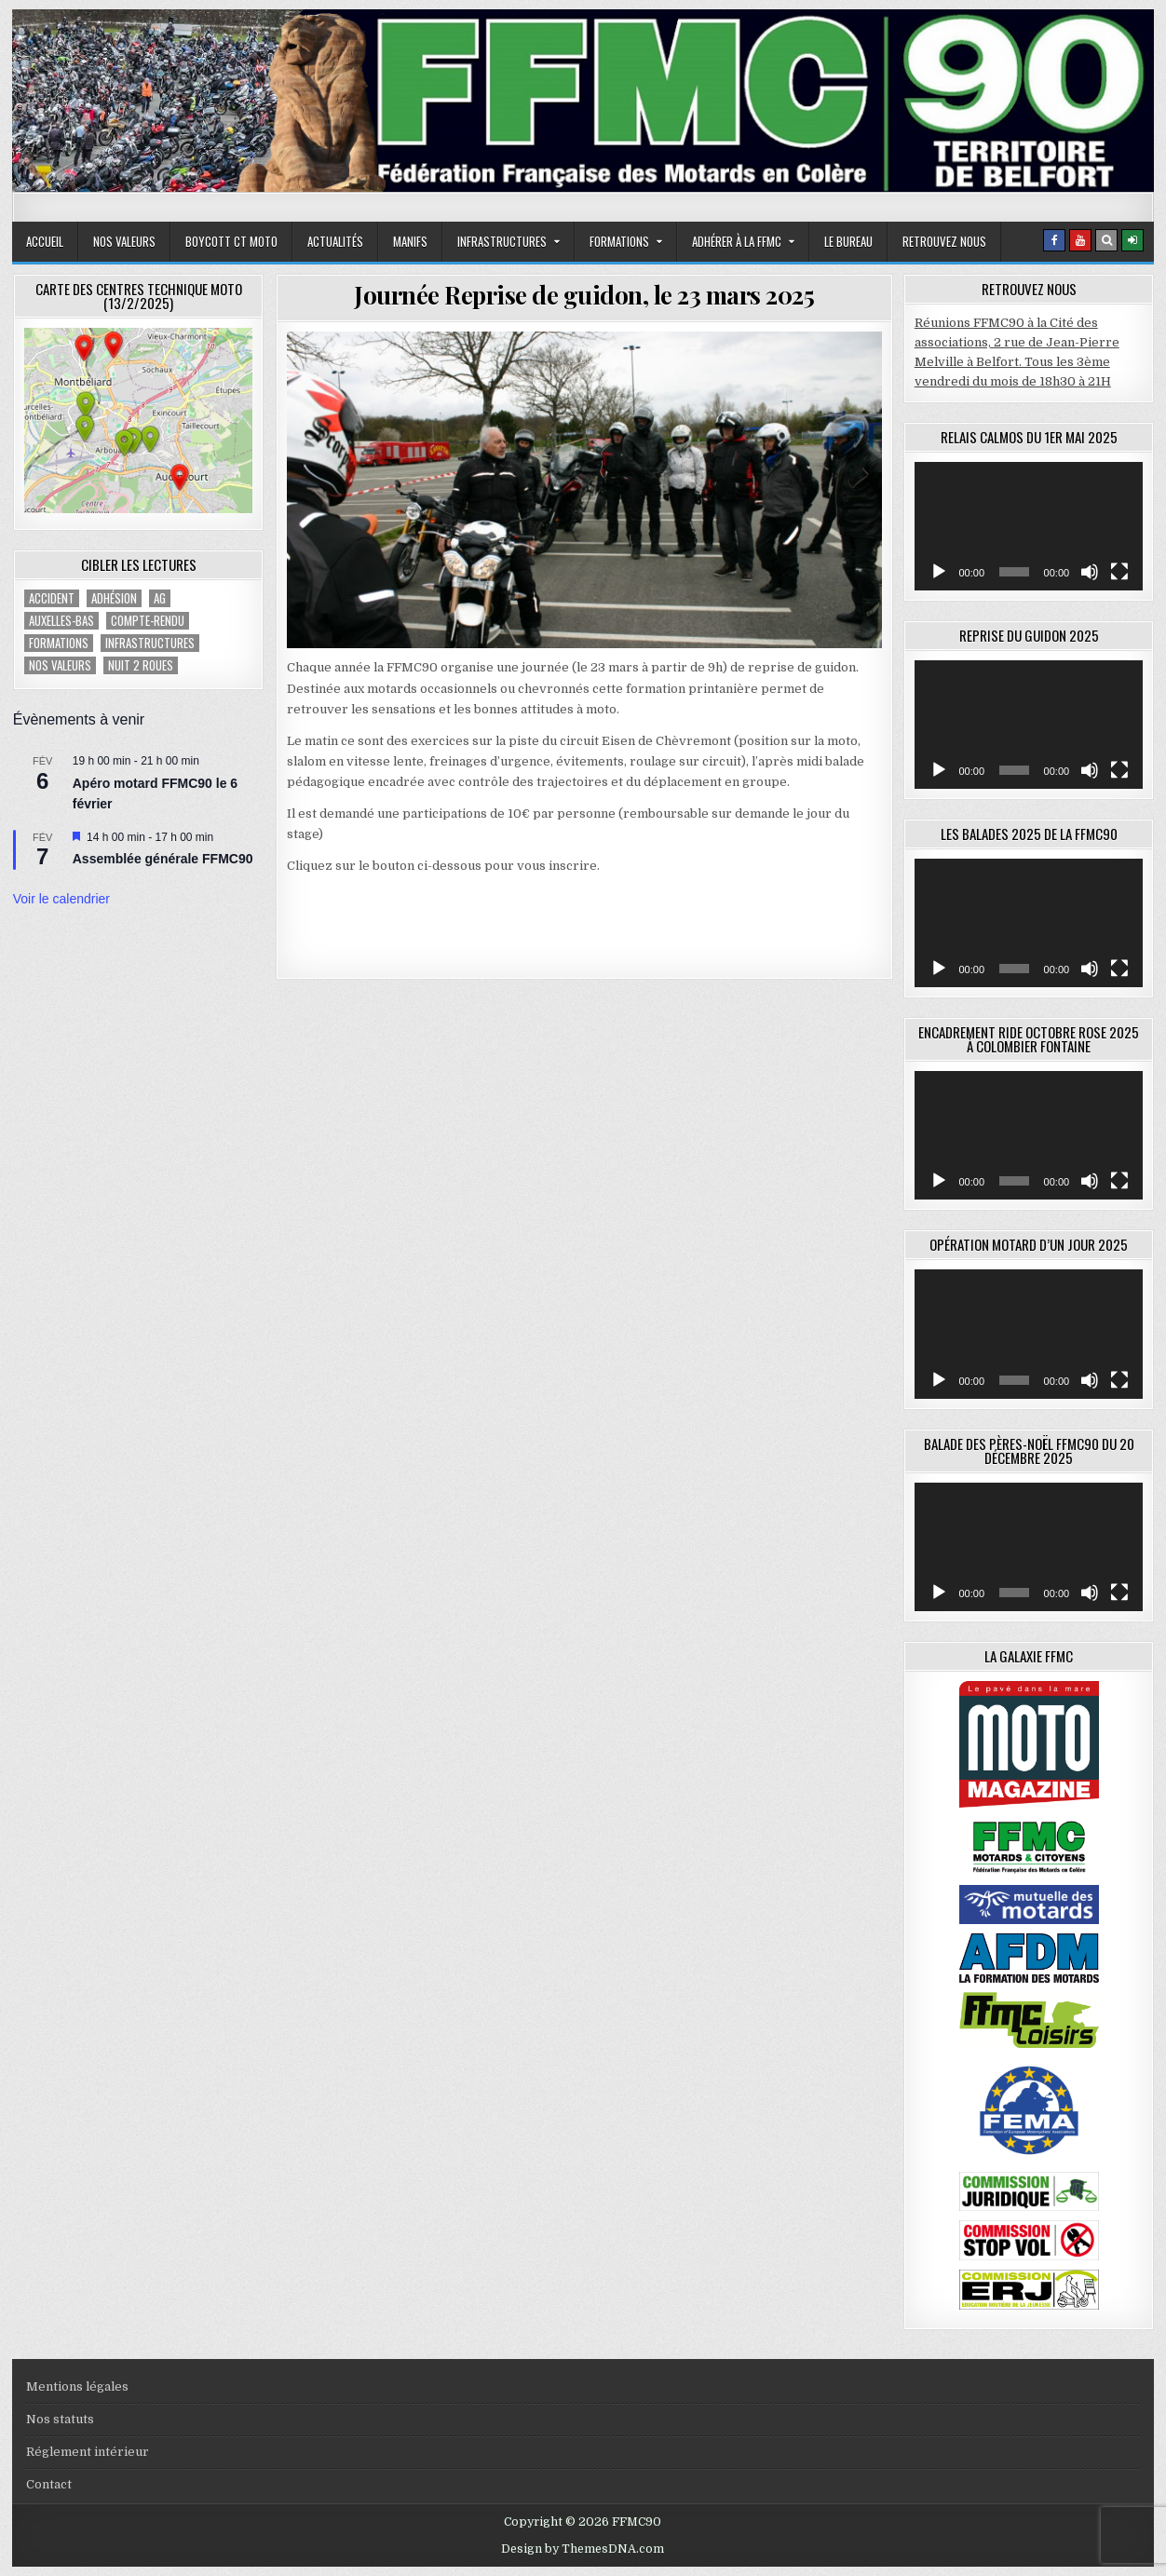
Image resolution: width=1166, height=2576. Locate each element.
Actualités (335, 241)
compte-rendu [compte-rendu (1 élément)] (147, 621)
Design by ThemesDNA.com (582, 2549)
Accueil (44, 241)
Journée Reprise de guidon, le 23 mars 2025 (584, 294)
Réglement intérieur (87, 2452)
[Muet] (1089, 572)
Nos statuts (60, 2419)
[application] (1029, 526)
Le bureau (848, 241)
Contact (49, 2484)
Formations (619, 241)
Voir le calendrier (61, 898)
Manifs (410, 241)
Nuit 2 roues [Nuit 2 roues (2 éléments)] (140, 665)
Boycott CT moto (231, 241)
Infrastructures (502, 241)
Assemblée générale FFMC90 (163, 858)
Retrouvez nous (944, 241)
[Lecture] (938, 572)
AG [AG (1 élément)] (160, 598)
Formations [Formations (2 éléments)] (58, 643)
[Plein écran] (1119, 572)
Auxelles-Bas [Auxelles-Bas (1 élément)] (61, 621)
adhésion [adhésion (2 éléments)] (114, 598)
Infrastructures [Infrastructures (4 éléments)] (150, 643)
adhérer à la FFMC (736, 241)
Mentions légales (77, 2386)
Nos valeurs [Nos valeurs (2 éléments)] (60, 665)
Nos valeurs (124, 241)
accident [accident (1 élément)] (52, 598)
